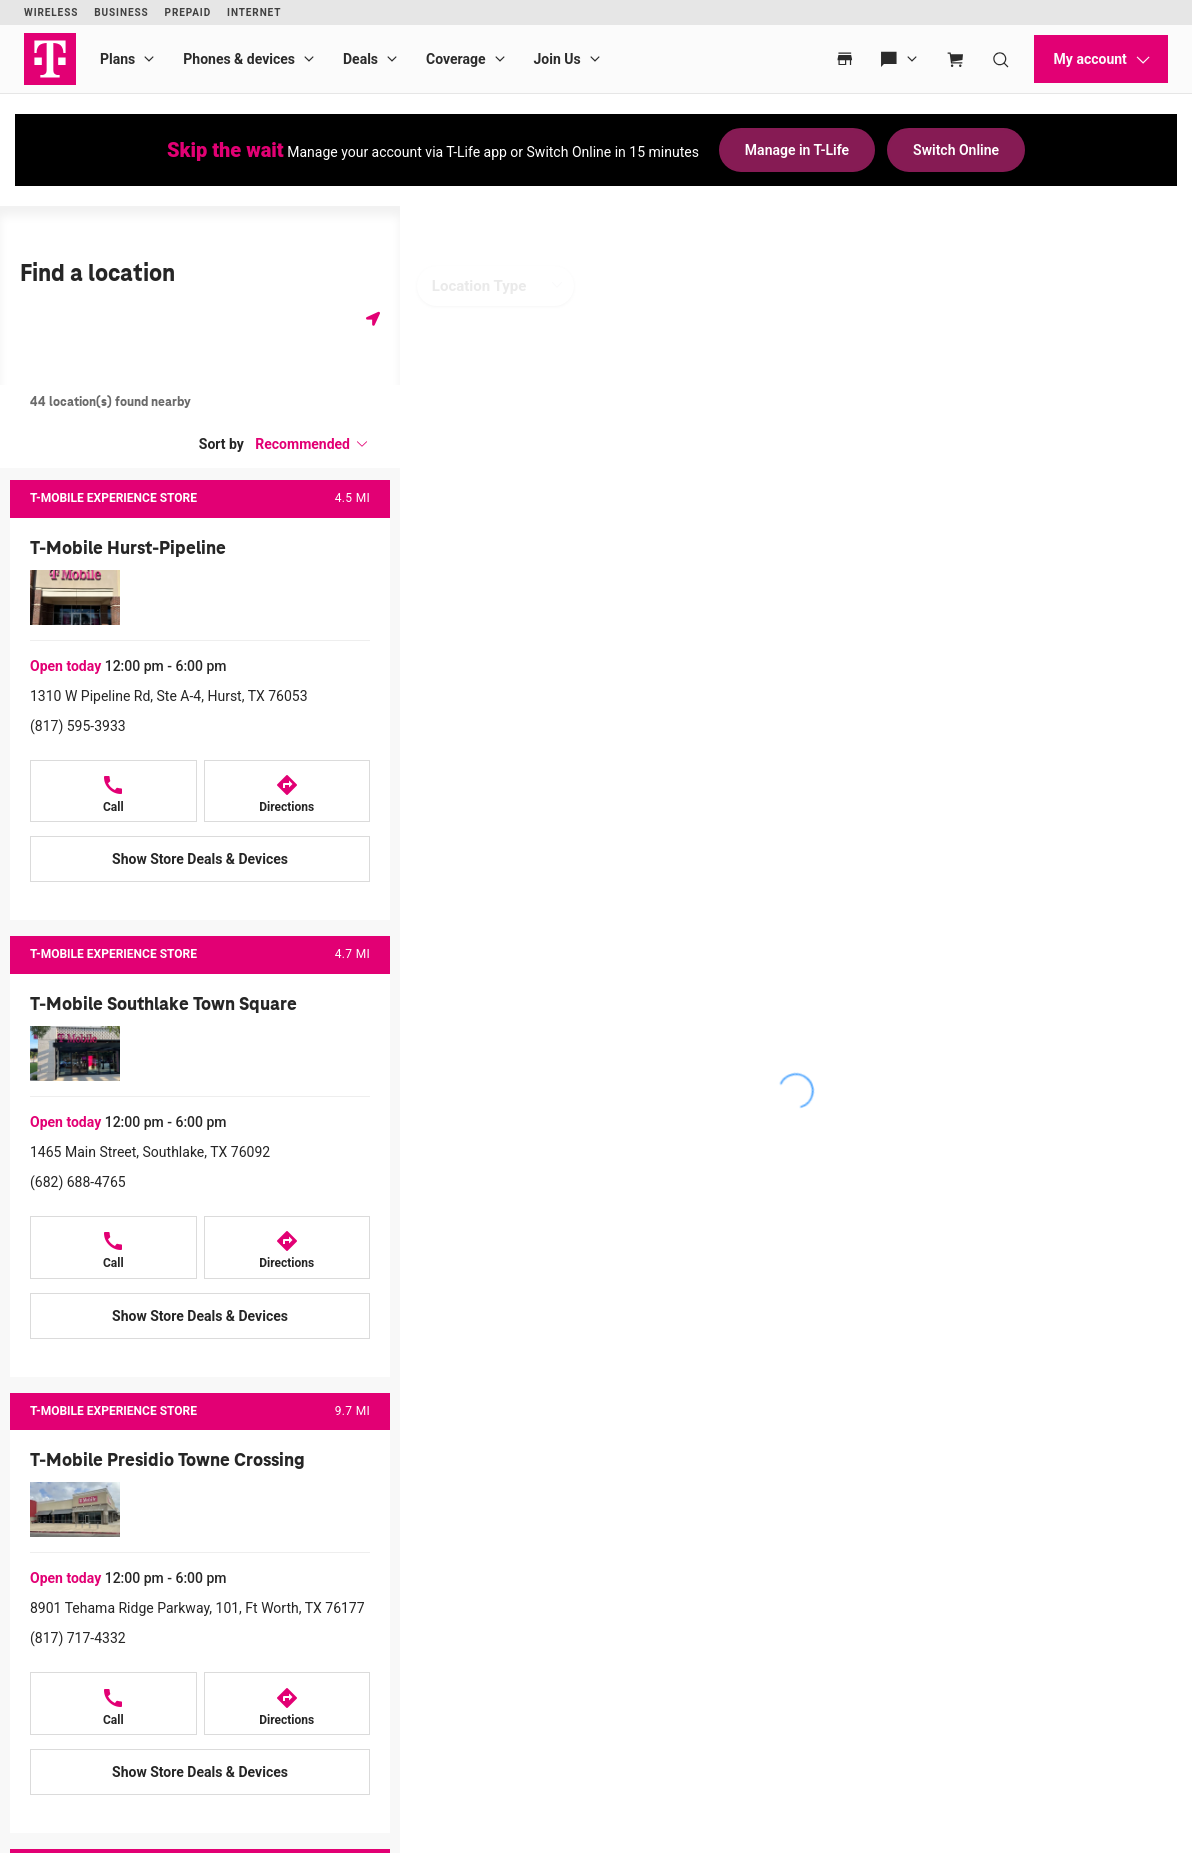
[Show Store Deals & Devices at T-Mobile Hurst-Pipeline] (200, 859)
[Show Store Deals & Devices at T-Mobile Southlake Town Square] (200, 1316)
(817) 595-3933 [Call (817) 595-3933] (78, 726)
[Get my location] (373, 318)
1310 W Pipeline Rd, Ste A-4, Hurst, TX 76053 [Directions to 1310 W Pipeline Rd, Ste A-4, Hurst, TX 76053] (169, 696)
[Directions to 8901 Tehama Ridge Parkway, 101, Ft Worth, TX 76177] (287, 1703)
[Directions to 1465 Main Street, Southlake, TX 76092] (287, 1247)
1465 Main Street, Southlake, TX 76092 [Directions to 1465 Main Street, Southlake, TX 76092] (150, 1152)
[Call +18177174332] (113, 1703)
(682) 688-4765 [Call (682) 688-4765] (78, 1182)
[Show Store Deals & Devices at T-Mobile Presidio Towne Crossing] (200, 1772)
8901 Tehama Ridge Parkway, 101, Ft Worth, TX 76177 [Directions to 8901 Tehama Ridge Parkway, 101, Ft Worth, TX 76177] (197, 1608)
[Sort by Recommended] (312, 444)
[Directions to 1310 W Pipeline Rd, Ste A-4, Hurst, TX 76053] (287, 791)
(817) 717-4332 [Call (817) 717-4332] (78, 1638)
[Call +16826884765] (113, 1247)
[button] (312, 444)
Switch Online (956, 150)
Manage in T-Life (797, 150)
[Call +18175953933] (113, 791)
